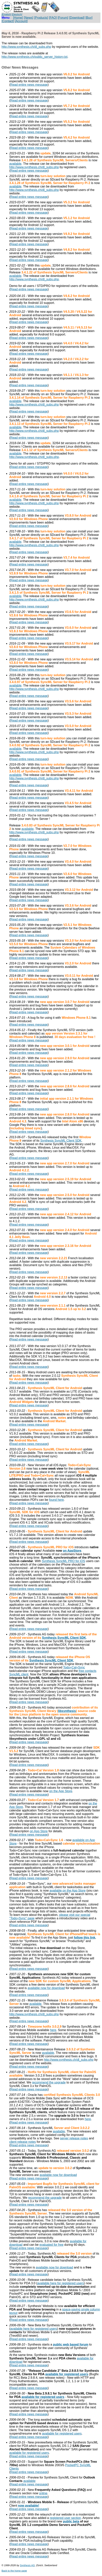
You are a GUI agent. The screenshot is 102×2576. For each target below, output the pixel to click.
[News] (28, 17)
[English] (6, 14)
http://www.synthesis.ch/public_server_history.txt (34, 56)
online (43, 2493)
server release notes (74, 2138)
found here (56, 1499)
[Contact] (8, 21)
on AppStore (72, 1550)
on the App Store (60, 1791)
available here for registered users (60, 2283)
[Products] (41, 17)
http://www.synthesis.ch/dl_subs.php (26, 46)
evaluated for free (52, 2244)
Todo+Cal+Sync (74, 1667)
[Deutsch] (17, 14)
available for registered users (66, 2374)
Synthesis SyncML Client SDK (61, 1140)
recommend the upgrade (49, 2082)
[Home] (18, 17)
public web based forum (70, 2344)
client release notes (22, 2141)
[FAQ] (53, 17)
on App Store (39, 1831)
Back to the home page (14, 2570)
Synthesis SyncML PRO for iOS (63, 1561)
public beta (71, 2521)
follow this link (84, 1937)
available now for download (46, 1988)
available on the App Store (68, 1890)
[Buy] (88, 17)
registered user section (65, 2518)
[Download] (76, 17)
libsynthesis (67, 1711)
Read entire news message (29, 84)
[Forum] (63, 17)
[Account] (21, 21)
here (53, 2030)
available (15, 163)
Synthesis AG (27, 2565)
